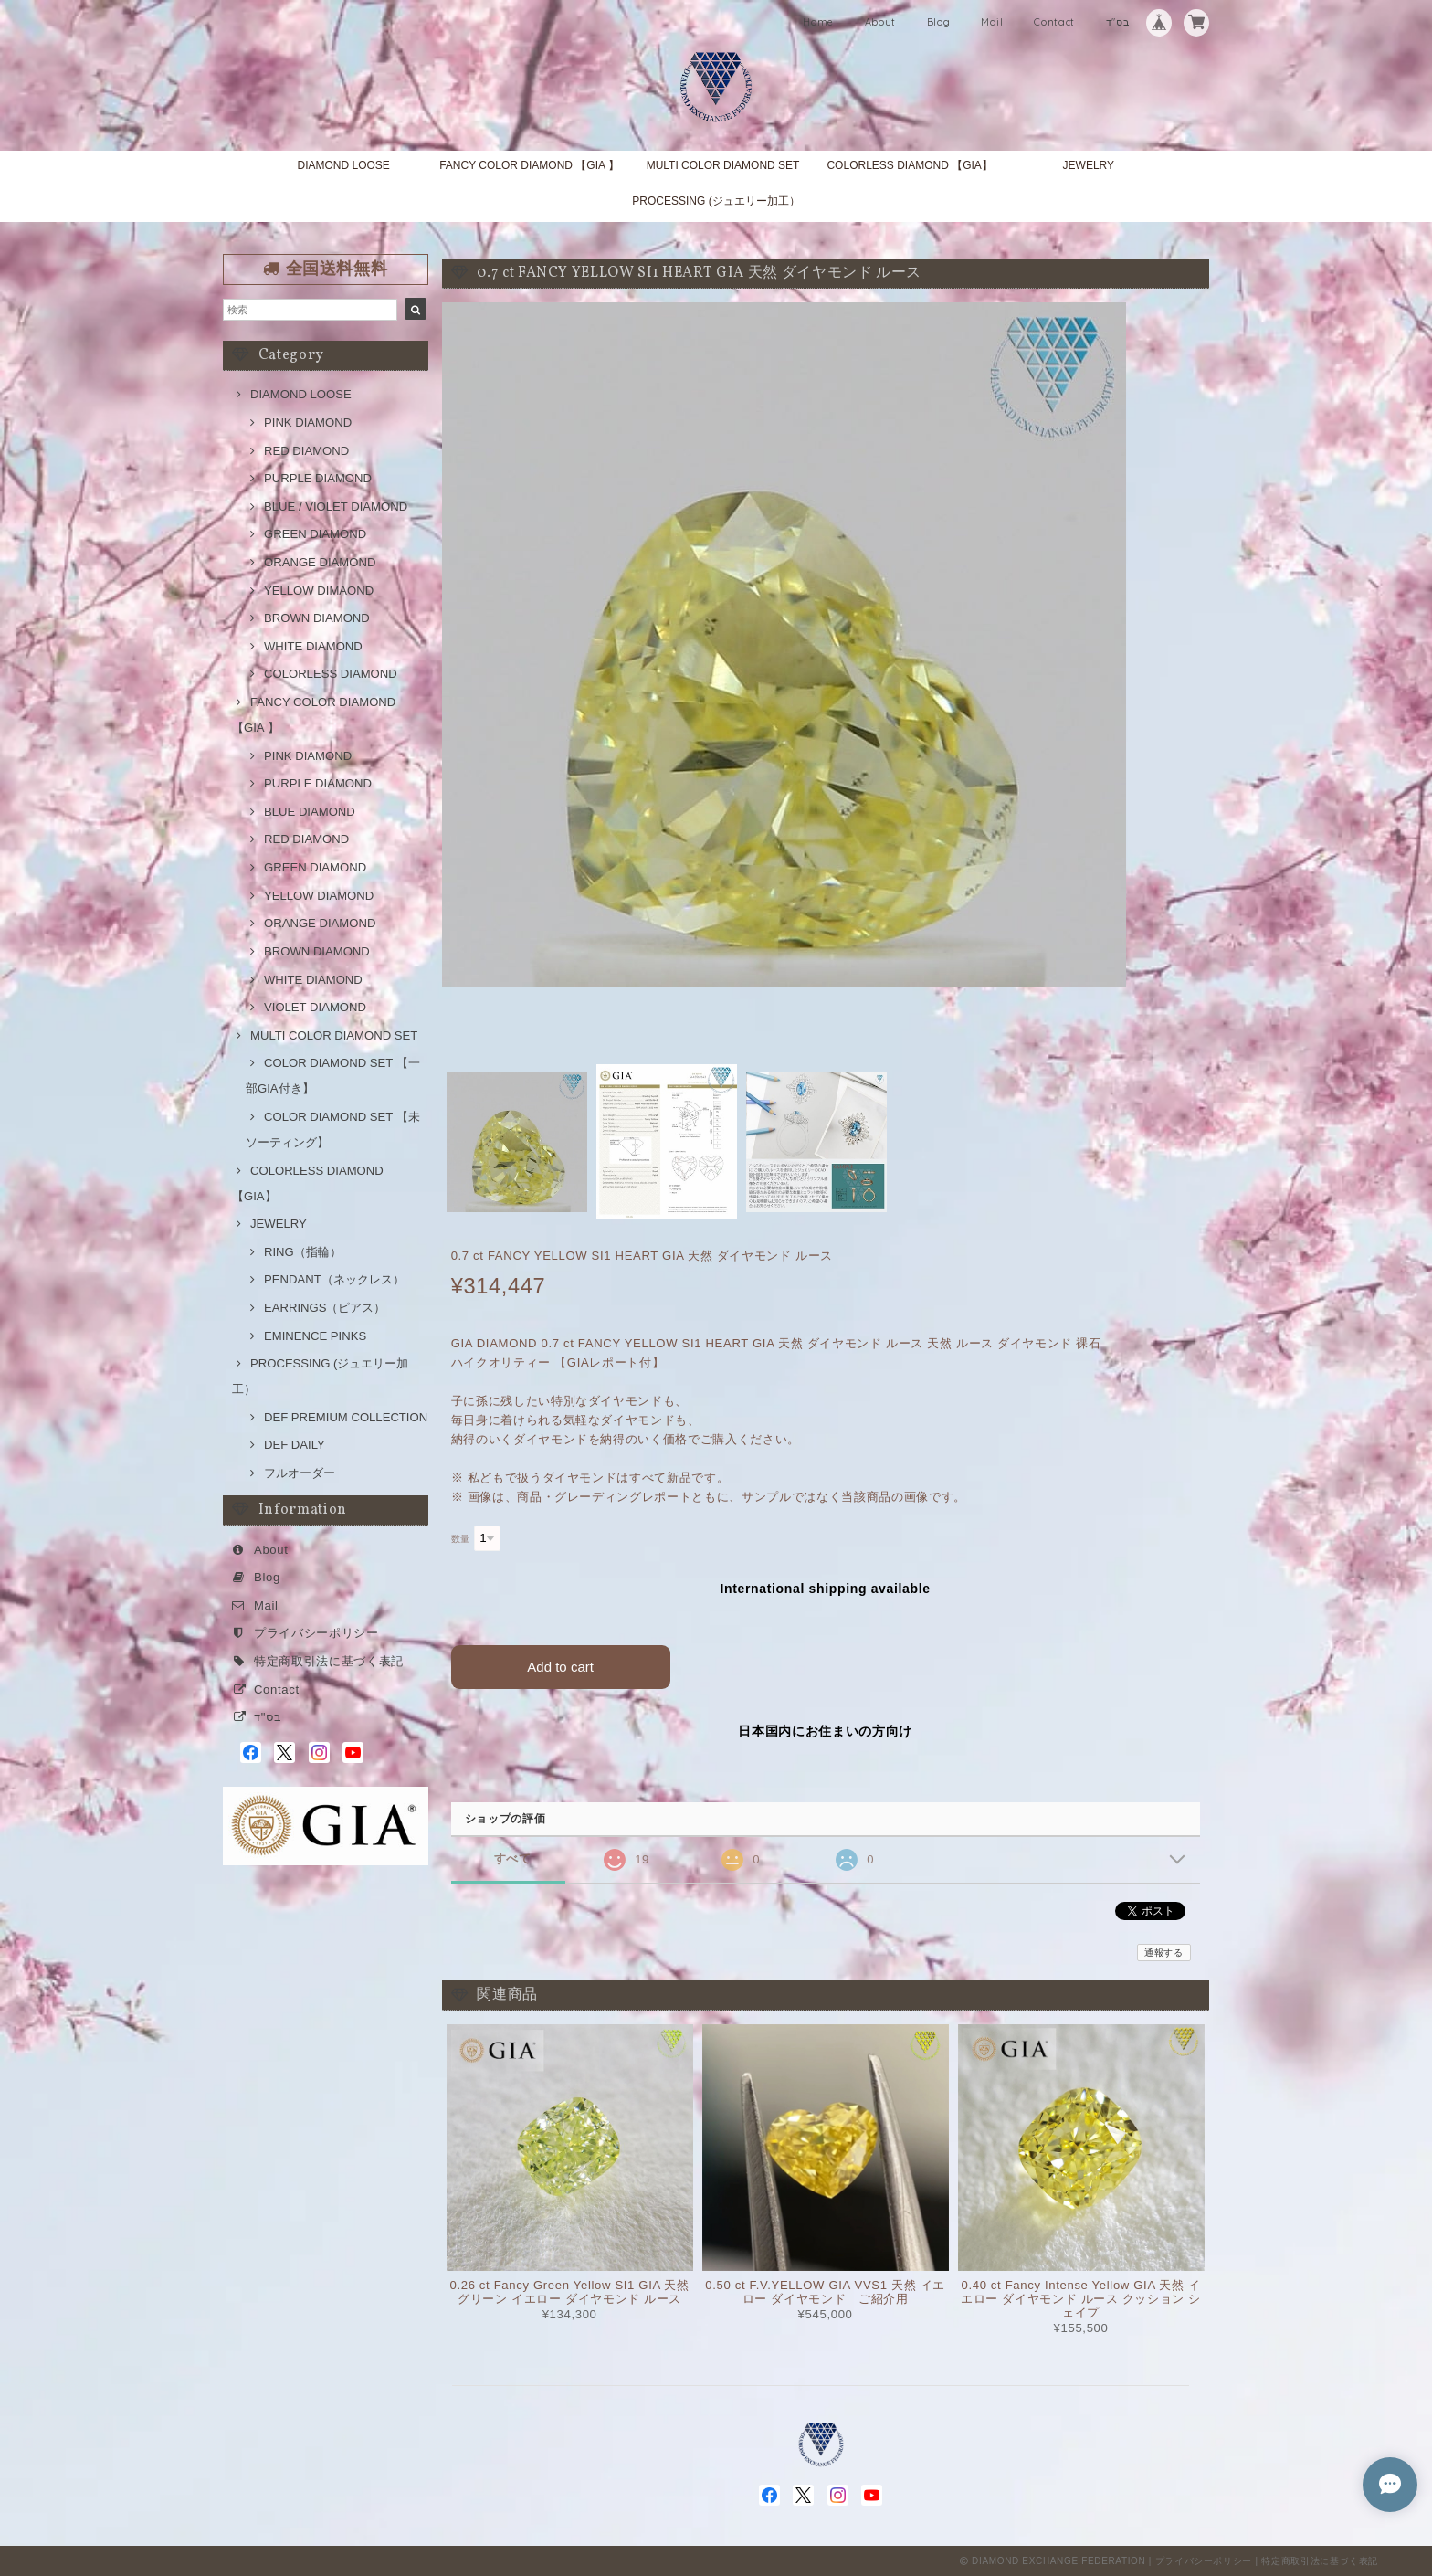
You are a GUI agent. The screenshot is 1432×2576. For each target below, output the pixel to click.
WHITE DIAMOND (313, 646)
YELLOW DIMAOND (319, 590)
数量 (460, 1539)
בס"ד (1118, 22)
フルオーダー (299, 1473)
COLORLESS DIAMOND (330, 674)
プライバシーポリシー (316, 1633)
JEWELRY (1088, 165)
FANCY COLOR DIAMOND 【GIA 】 (528, 165)
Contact (1054, 22)
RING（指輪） (303, 1252)
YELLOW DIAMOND (319, 896)
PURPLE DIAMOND (318, 478)
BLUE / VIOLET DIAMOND (335, 506)
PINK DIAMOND (308, 422)
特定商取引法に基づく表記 (329, 1661)
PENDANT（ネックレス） (334, 1279)
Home (818, 22)
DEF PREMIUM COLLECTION (345, 1417)
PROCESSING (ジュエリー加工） (715, 201)
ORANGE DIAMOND (319, 562)
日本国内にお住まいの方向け (825, 1731)
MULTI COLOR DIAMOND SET (723, 165)
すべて (513, 1858)
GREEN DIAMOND (315, 534)
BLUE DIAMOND (309, 811)
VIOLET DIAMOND (315, 1007)
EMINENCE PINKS (315, 1336)
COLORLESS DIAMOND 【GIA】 (909, 165)
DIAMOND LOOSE (343, 165)
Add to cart (560, 1666)
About (880, 22)
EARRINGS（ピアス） (324, 1307)
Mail (992, 22)
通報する (1164, 1953)
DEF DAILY (294, 1445)
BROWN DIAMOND (317, 618)
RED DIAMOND (306, 451)
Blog (939, 22)
